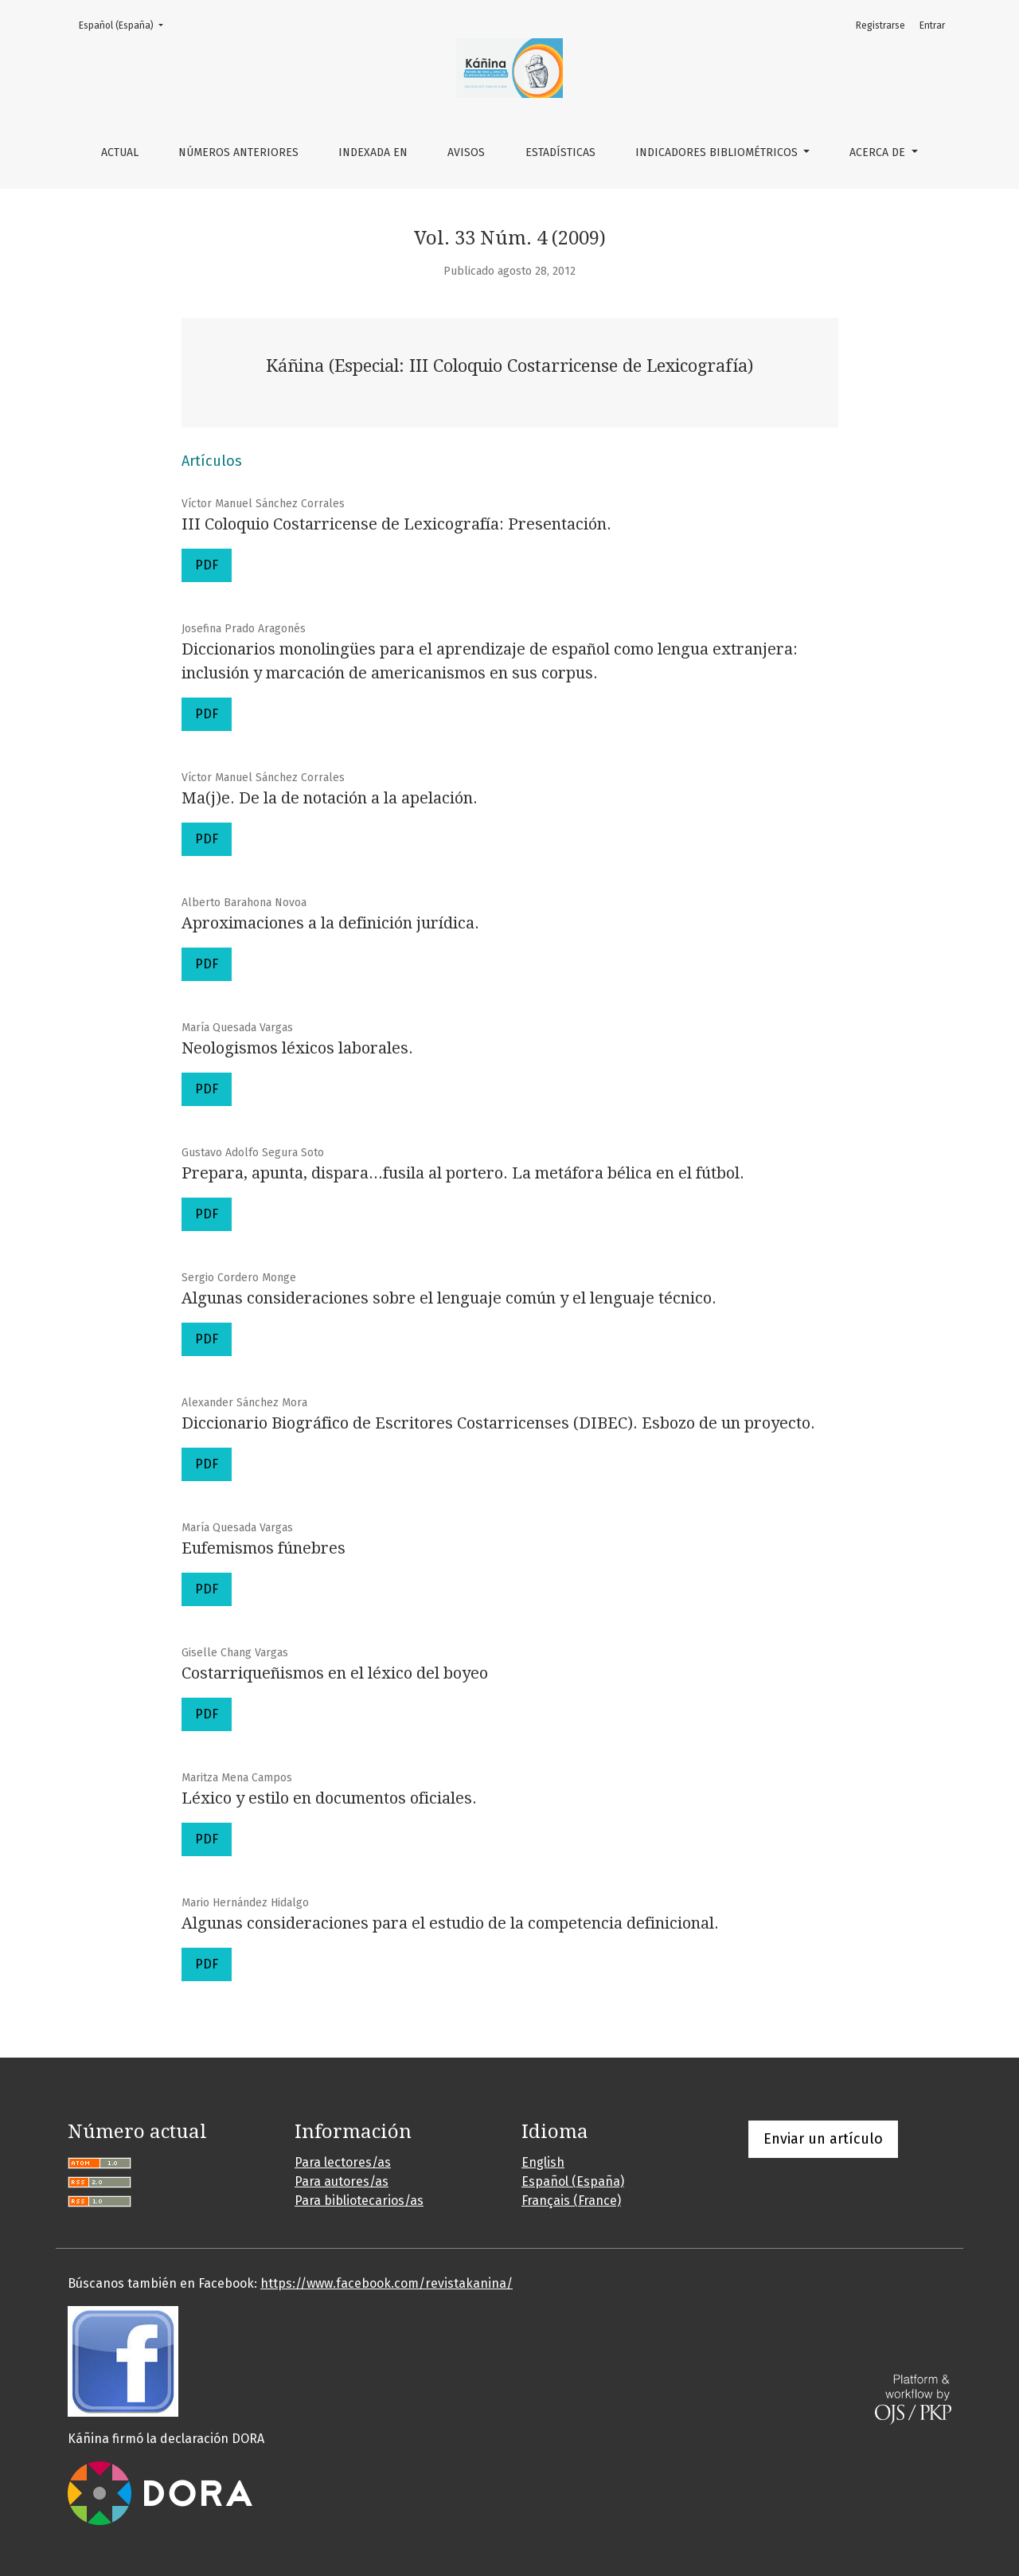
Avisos (466, 152)
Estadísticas (560, 152)
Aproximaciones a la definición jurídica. (330, 922)
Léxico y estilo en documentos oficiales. (329, 1798)
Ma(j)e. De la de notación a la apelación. (330, 797)
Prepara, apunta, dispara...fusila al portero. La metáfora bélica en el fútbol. (463, 1172)
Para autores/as (341, 2181)
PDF (206, 565)
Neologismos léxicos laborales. (297, 1047)
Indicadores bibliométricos (718, 152)
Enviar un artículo (823, 2139)
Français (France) (571, 2200)
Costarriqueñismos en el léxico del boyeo (335, 1673)
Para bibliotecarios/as (359, 2200)
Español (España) (126, 24)
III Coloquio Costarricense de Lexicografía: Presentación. (396, 524)
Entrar (932, 25)
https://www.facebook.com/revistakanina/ (386, 2283)
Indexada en (373, 152)
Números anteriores (238, 152)
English (542, 2162)
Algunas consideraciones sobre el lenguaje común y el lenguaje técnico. (449, 1298)
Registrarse (880, 25)
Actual (120, 152)
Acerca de (878, 152)
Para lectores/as (343, 2162)
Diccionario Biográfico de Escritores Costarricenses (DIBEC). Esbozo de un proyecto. (498, 1423)
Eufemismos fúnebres (264, 1548)
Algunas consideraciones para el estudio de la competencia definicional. (450, 1923)
